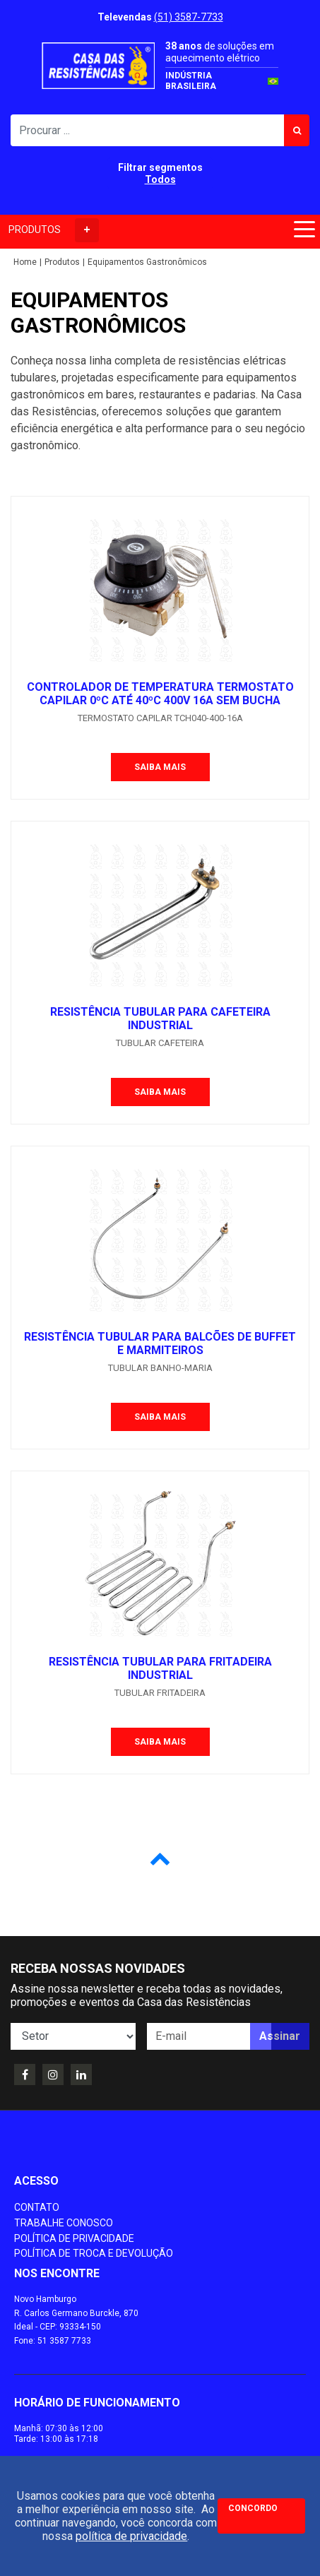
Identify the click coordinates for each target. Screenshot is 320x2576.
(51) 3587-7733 (188, 17)
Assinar (279, 2036)
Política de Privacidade (74, 2238)
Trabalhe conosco (63, 2222)
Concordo (253, 2508)
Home (25, 262)
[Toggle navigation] (302, 232)
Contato (36, 2207)
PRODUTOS (53, 230)
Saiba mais (160, 767)
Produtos (62, 262)
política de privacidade (131, 2536)
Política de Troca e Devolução (93, 2253)
